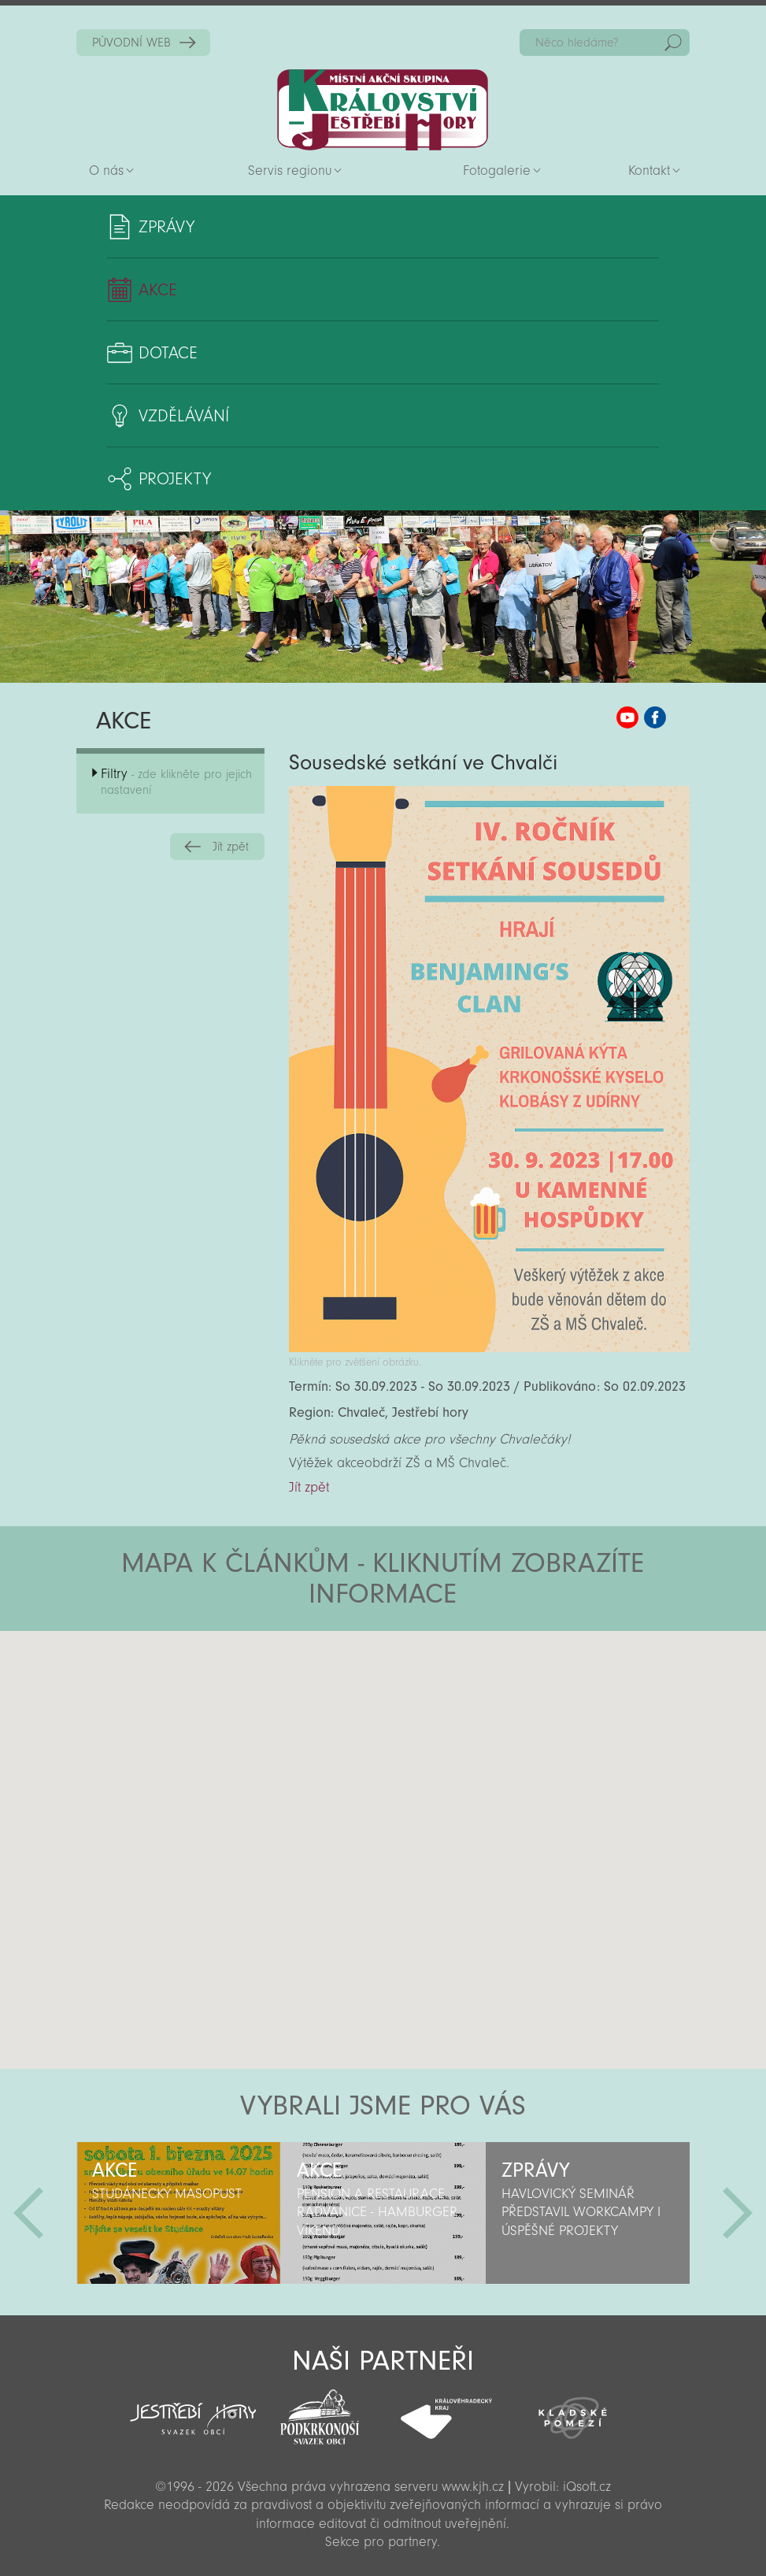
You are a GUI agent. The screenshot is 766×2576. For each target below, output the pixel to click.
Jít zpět (231, 847)
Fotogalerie (497, 170)
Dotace (168, 353)
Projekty (175, 479)
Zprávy (166, 227)
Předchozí (28, 2213)
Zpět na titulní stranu (382, 110)
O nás (106, 170)
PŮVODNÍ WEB (131, 42)
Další (738, 2213)
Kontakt (649, 170)
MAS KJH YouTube (627, 717)
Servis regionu (289, 170)
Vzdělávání (184, 416)
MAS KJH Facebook (655, 717)
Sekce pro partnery (381, 2541)
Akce (158, 290)
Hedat (673, 42)
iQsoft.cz (587, 2486)
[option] (178, 2213)
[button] (427, 1725)
